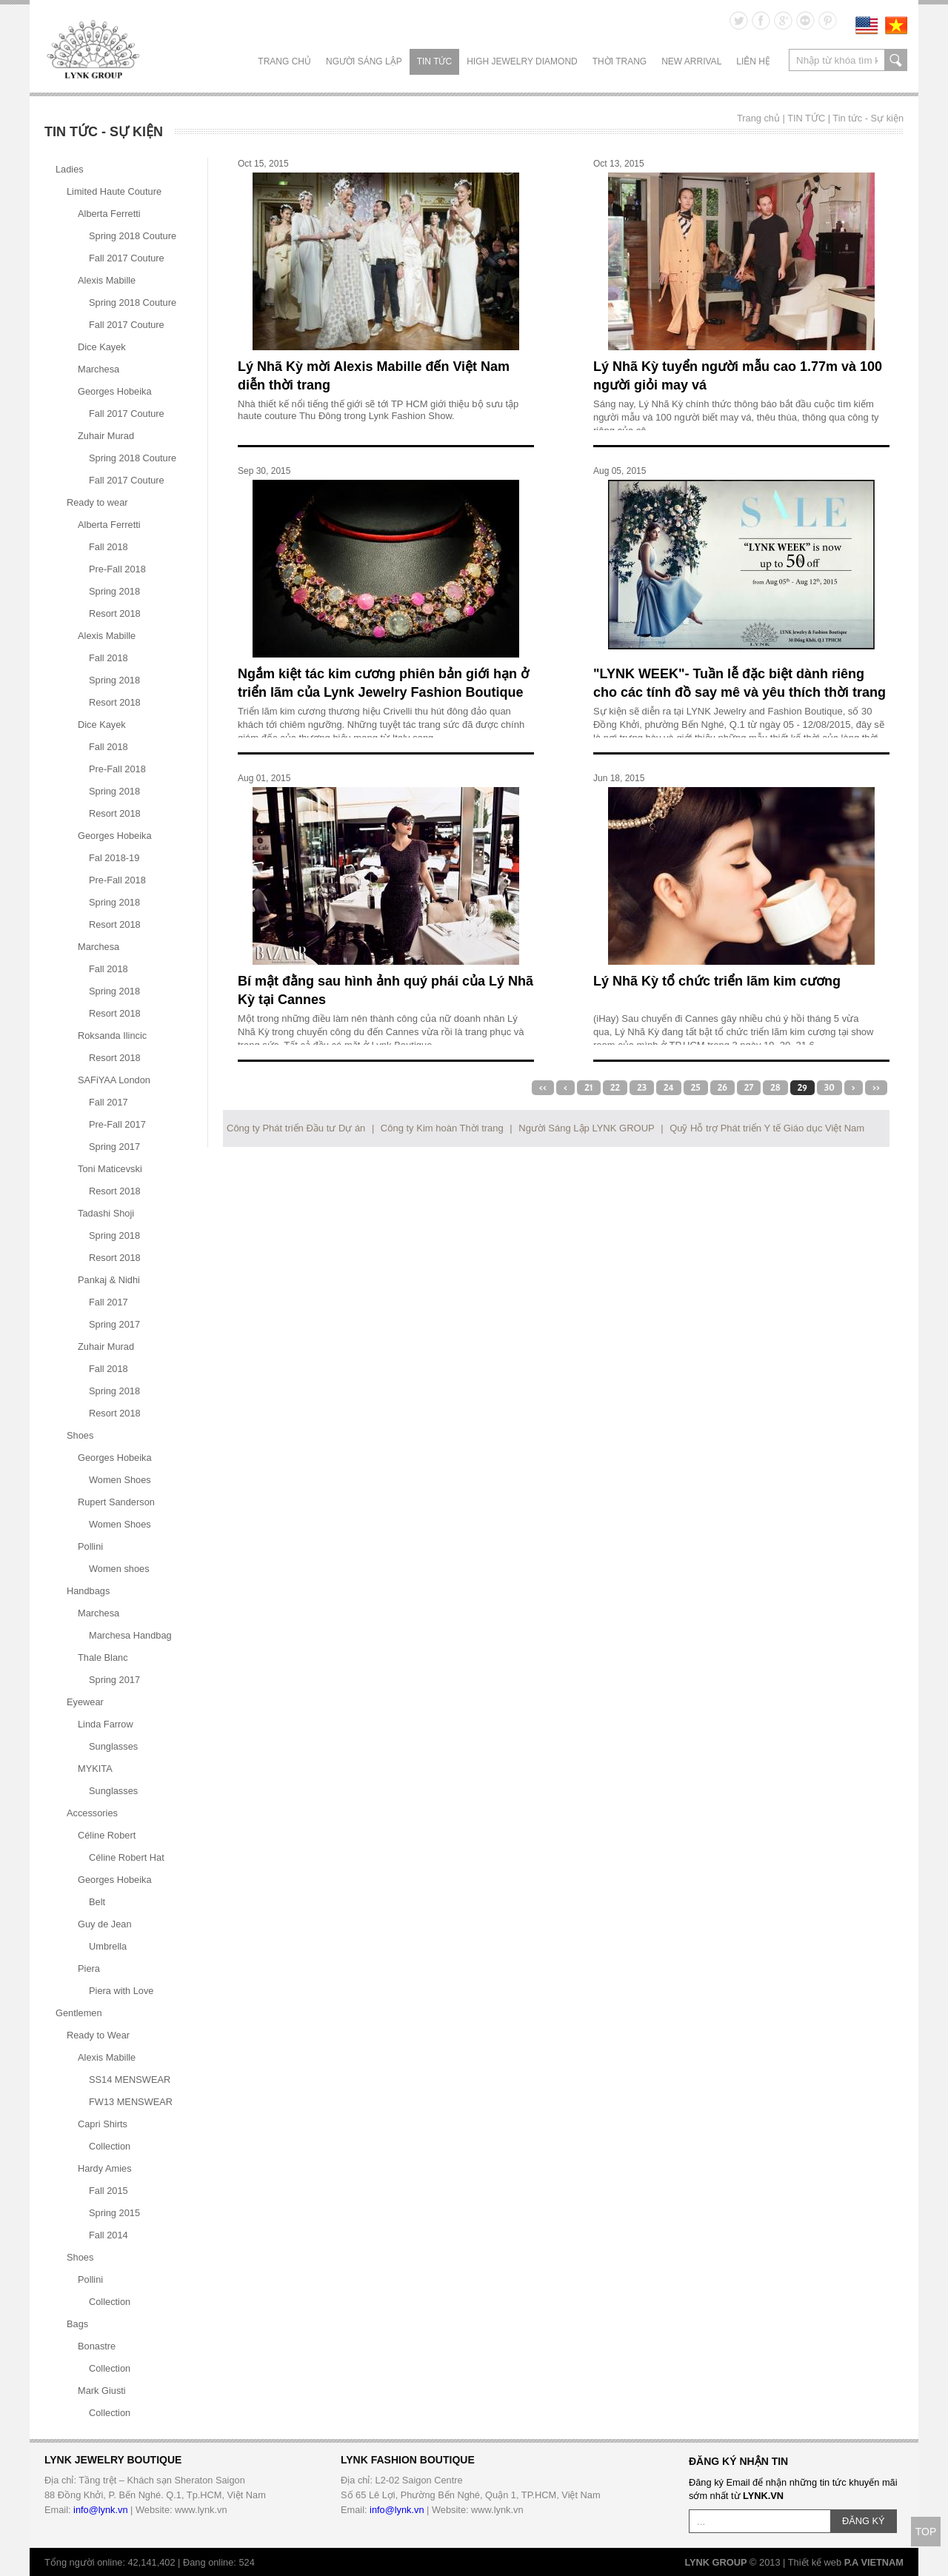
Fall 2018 (108, 546)
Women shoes (119, 1568)
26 (722, 1088)
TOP (926, 2531)
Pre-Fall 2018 (117, 569)
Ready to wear (97, 502)
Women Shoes (120, 1479)
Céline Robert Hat (126, 1857)
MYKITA (95, 1768)
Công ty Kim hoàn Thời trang (442, 1128)
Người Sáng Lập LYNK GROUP (586, 1128)
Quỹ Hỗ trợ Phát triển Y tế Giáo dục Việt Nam (767, 1128)
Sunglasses (113, 1746)
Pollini (90, 1546)
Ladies (70, 169)
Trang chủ (284, 61)
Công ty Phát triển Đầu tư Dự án (296, 1128)
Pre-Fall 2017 (117, 1124)
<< (543, 1088)
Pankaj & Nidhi (109, 1279)
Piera (89, 1968)
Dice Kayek (102, 346)
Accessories (92, 1813)
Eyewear (85, 1701)
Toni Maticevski (110, 1168)
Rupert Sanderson (116, 1502)
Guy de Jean (105, 1924)
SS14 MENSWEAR (129, 2079)
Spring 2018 (114, 591)
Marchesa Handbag (130, 1635)
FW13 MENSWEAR (131, 2101)
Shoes (80, 1435)
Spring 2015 (114, 2212)
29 (802, 1088)
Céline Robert (107, 1835)
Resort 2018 (115, 613)
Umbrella (108, 1946)
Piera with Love (121, 1990)
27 (748, 1088)
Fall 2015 (108, 2190)
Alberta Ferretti (109, 213)
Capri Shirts (102, 2124)
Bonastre (97, 2346)
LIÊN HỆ (753, 61)
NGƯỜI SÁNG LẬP (364, 61)
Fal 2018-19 (114, 857)
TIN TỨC (434, 61)
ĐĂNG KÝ (863, 2520)
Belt (97, 1901)
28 (775, 1088)
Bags (77, 2323)
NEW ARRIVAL (691, 61)
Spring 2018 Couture (132, 235)
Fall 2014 (108, 2235)
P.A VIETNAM (874, 2562)
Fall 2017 (108, 1102)
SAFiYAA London (114, 1079)
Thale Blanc (103, 1657)
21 (588, 1088)
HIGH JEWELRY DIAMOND (522, 61)
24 (669, 1088)
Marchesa (98, 369)
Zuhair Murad (106, 435)
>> (876, 1088)
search (895, 60)
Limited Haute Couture (114, 191)
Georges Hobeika (115, 391)
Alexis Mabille (107, 280)
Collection (109, 2146)
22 (615, 1088)
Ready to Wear (98, 2035)
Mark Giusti (102, 2390)
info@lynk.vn (100, 2509)
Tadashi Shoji (106, 1213)
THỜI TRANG (619, 61)
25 (696, 1088)
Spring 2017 (114, 1146)
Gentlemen (79, 2012)
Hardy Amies (105, 2168)
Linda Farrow (105, 1724)
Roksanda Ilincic (112, 1035)
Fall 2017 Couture (126, 258)
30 (829, 1088)
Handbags (88, 1590)
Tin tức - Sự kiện (868, 118)
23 (642, 1088)
